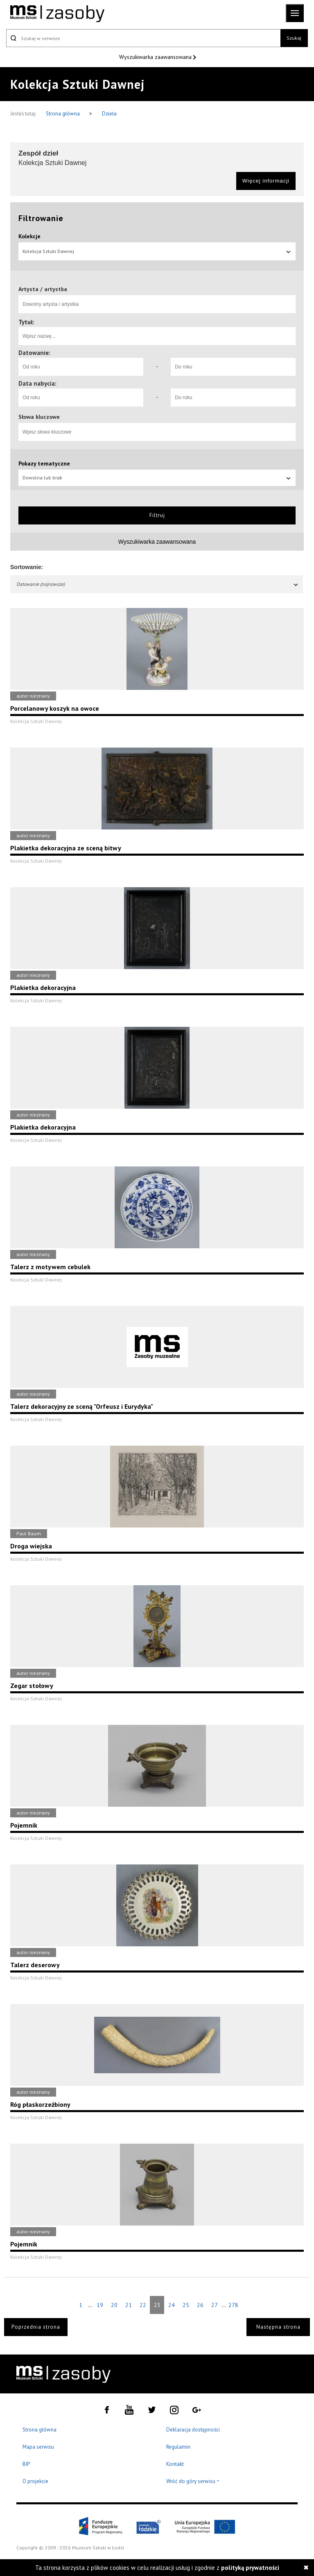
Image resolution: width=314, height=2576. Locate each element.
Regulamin (178, 2446)
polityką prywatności (250, 2567)
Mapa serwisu (38, 2446)
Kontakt (175, 2464)
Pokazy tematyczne (44, 463)
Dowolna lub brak (157, 478)
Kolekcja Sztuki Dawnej (157, 251)
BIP (26, 2464)
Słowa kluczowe (39, 416)
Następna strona (278, 2326)
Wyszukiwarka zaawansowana (156, 57)
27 (214, 2305)
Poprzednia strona (35, 2326)
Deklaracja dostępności (193, 2429)
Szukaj (294, 38)
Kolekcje (29, 236)
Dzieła (109, 113)
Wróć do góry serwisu (192, 2482)
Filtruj (157, 515)
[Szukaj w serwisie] (143, 38)
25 (186, 2305)
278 (233, 2305)
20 (114, 2305)
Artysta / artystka (42, 289)
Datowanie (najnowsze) (157, 584)
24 (171, 2305)
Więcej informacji (265, 181)
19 (100, 2305)
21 (128, 2305)
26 (200, 2305)
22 (143, 2305)
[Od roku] (80, 367)
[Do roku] (233, 367)
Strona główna (63, 113)
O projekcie (35, 2481)
